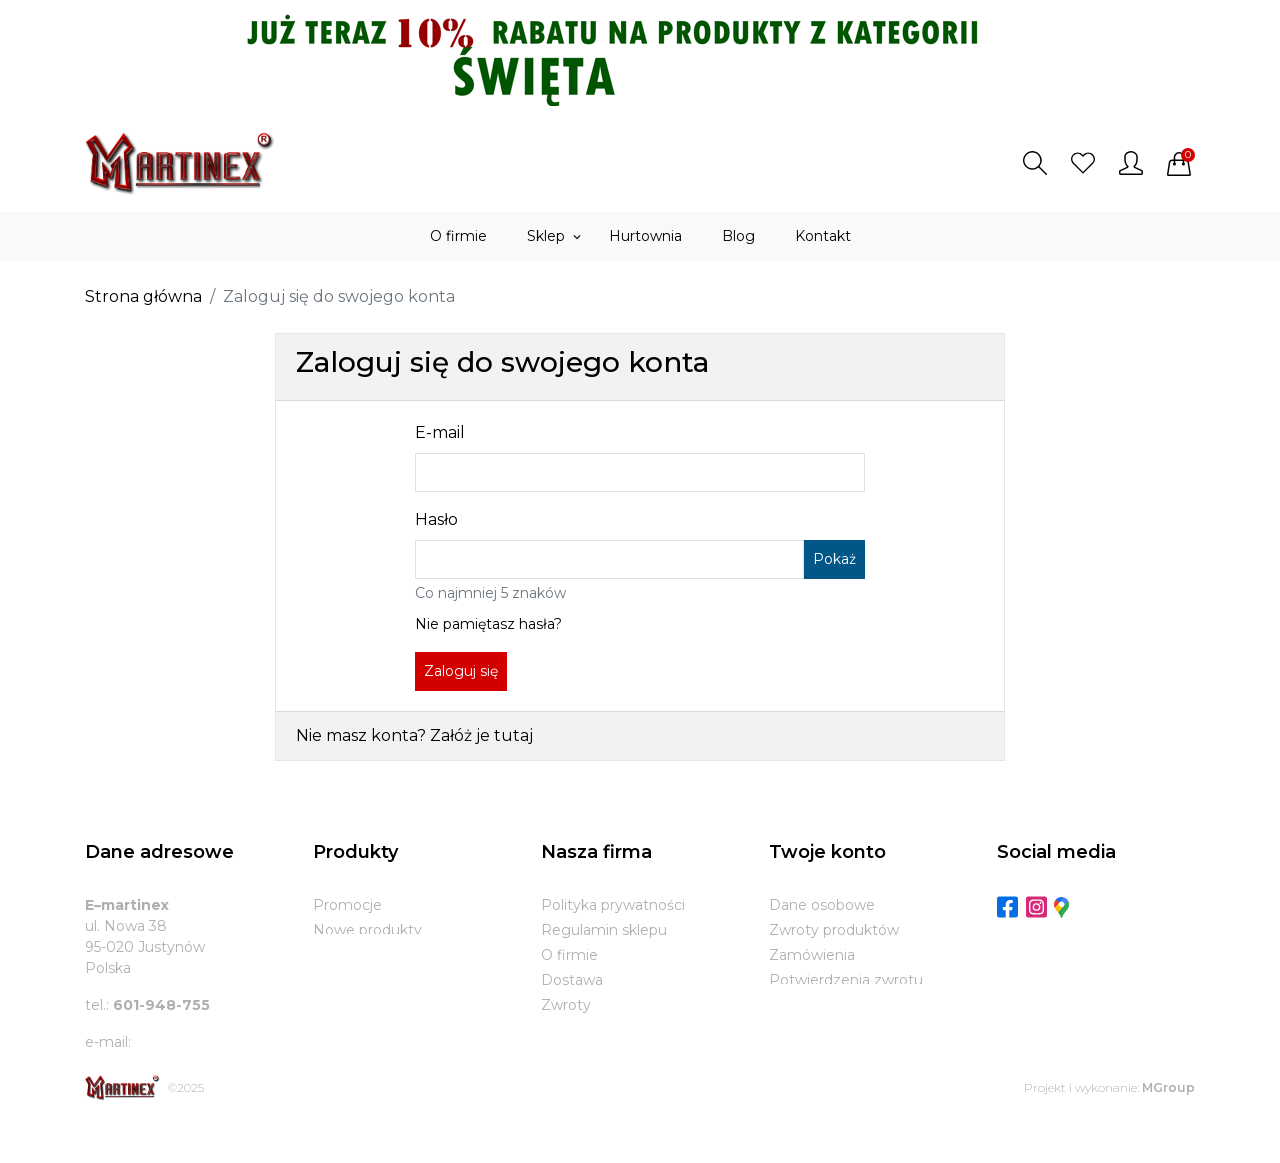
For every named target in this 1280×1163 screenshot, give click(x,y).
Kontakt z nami (594, 1030)
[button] (1035, 163)
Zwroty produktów (834, 930)
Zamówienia (812, 955)
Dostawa (572, 980)
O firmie (569, 955)
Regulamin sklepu (604, 930)
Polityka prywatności (613, 905)
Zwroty (566, 1005)
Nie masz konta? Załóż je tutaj (414, 735)
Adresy (793, 1005)
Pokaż (834, 559)
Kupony (796, 1030)
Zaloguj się (461, 671)
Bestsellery (351, 955)
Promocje (347, 905)
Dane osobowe (822, 905)
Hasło (436, 519)
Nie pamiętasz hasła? (488, 624)
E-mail (440, 432)
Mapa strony (584, 1055)
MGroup (1168, 1126)
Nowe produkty (367, 930)
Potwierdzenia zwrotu (846, 980)
